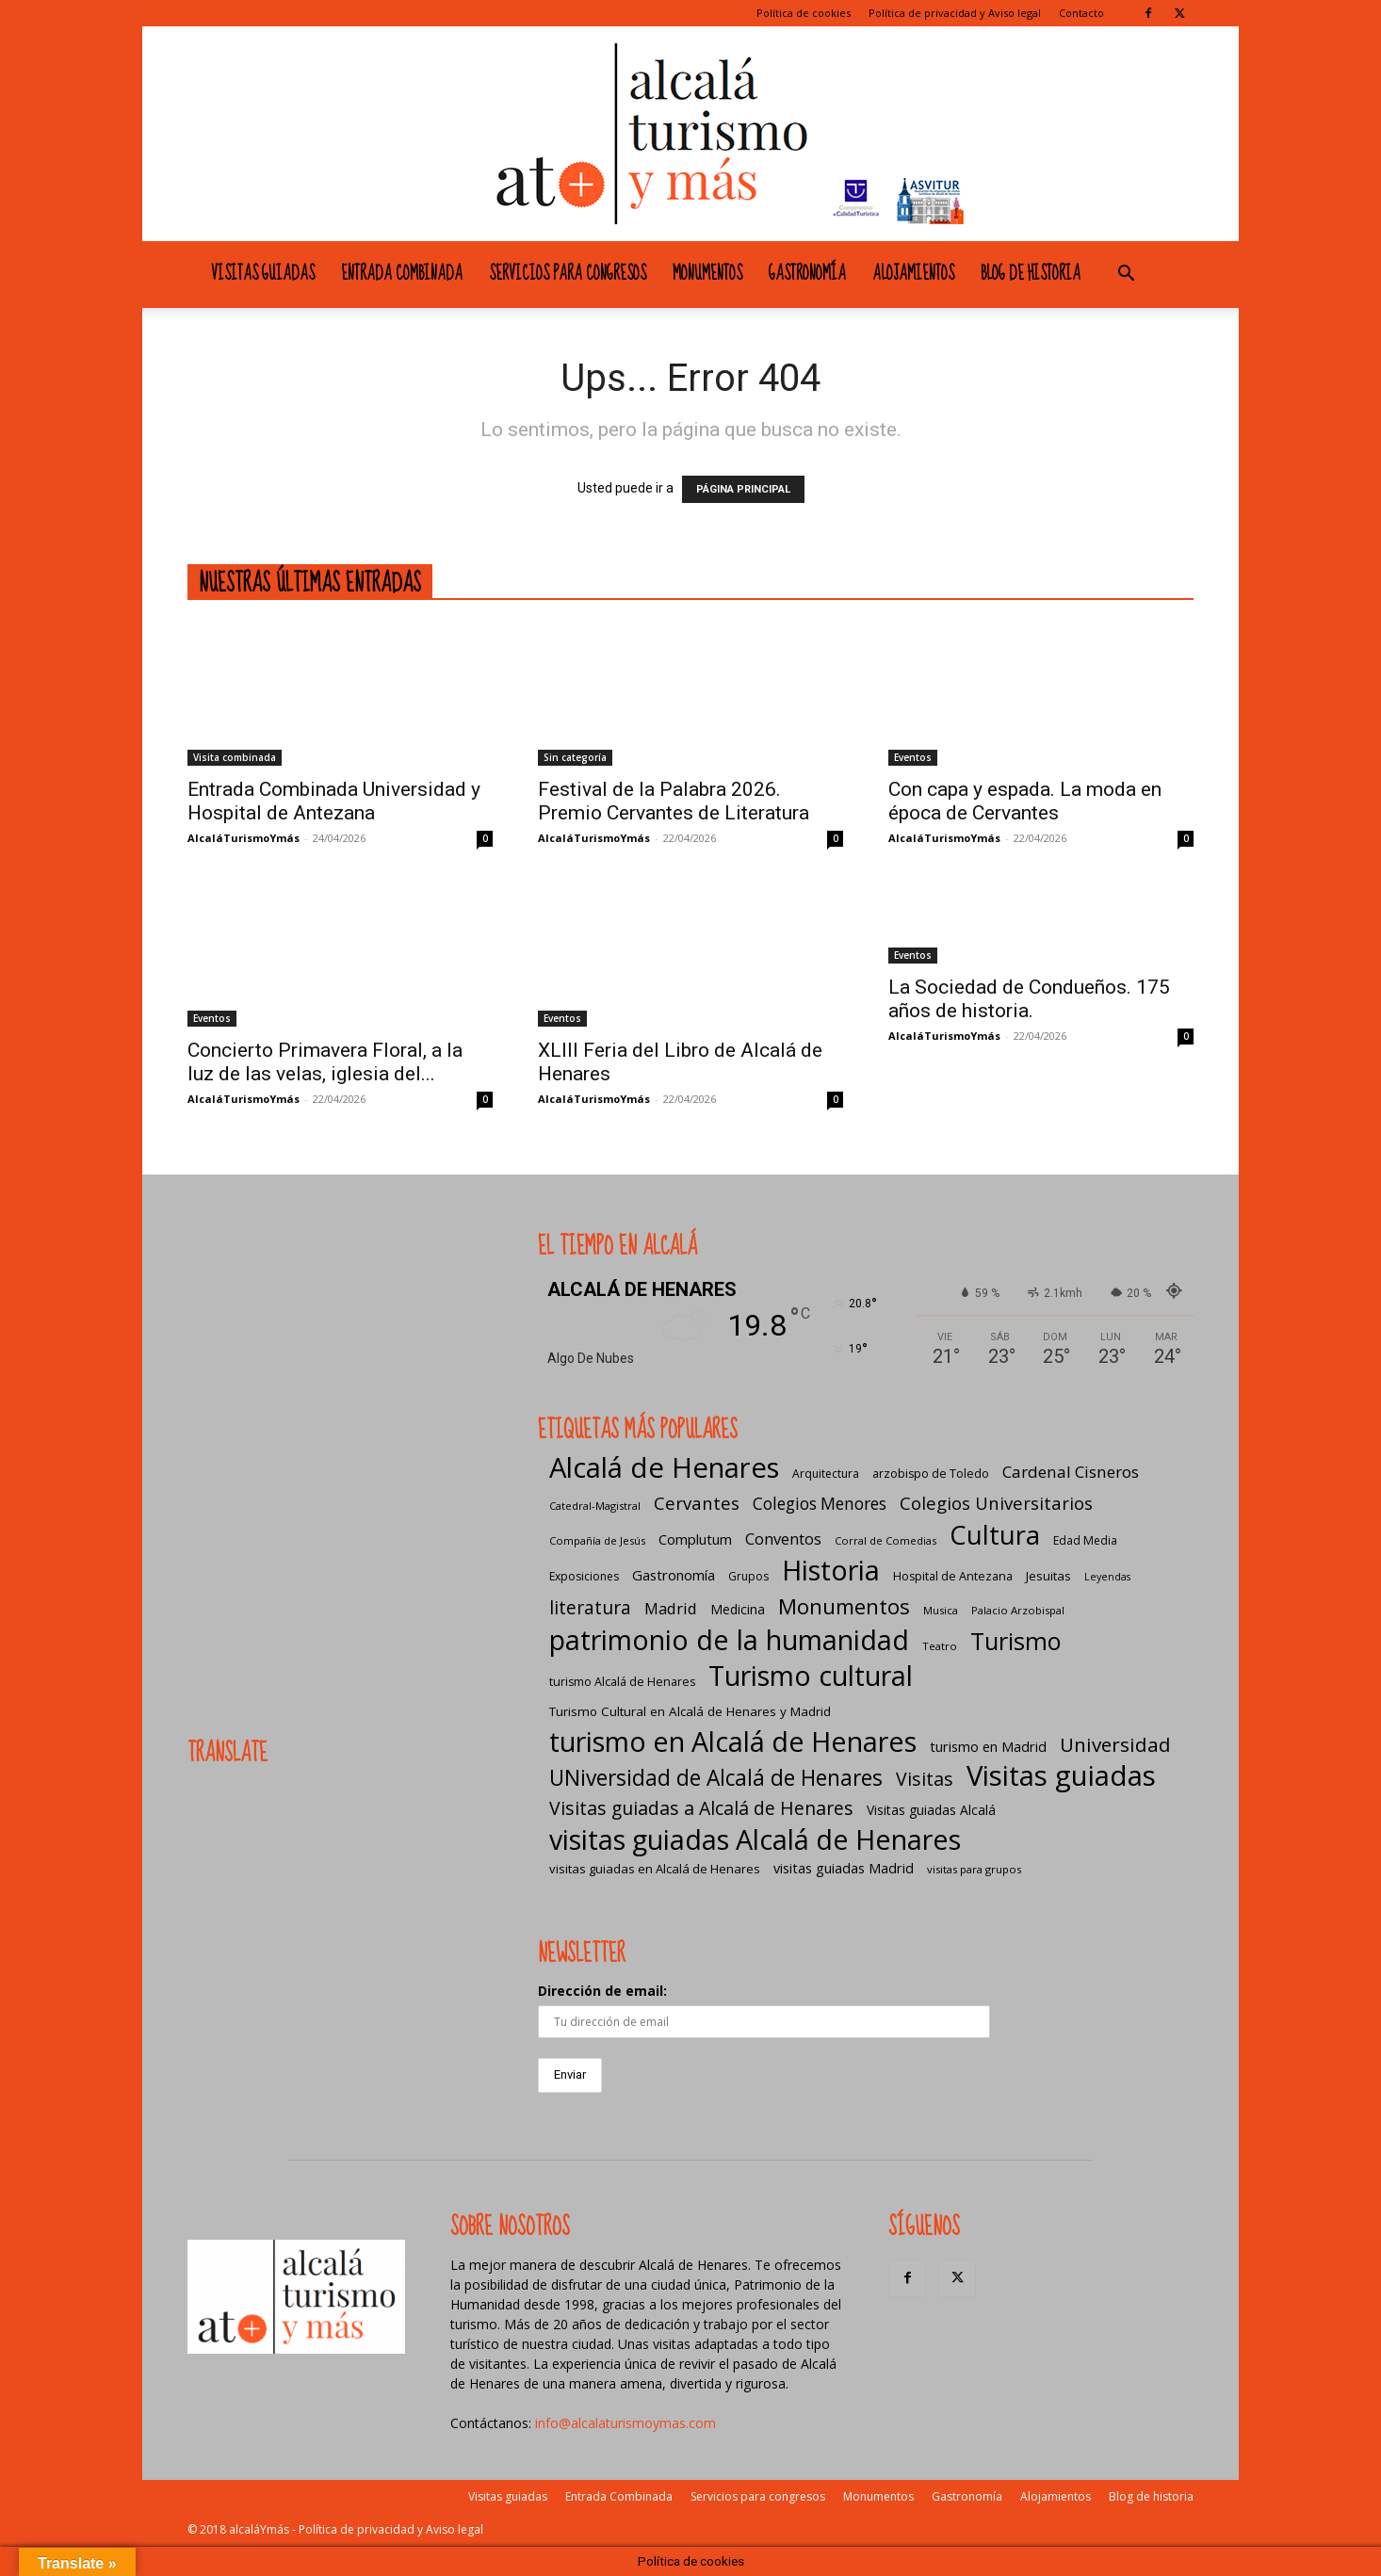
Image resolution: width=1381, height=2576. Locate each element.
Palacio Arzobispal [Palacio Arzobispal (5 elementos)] (1017, 1610)
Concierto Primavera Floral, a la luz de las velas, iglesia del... (325, 1062)
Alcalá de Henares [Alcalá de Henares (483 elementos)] (664, 1468)
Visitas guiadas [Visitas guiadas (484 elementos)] (1061, 1776)
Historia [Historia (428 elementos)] (831, 1570)
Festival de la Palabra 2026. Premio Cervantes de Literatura (673, 801)
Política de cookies (803, 13)
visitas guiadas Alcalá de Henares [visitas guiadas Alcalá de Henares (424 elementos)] (755, 1839)
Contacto (1081, 13)
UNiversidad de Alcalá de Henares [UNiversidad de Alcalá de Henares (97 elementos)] (716, 1778)
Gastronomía (807, 274)
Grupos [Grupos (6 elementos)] (748, 1576)
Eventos (913, 757)
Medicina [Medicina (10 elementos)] (737, 1609)
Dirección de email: (602, 1991)
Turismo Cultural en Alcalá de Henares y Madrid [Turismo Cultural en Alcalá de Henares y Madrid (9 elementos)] (690, 1711)
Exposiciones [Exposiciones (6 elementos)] (584, 1576)
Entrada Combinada (402, 274)
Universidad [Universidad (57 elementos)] (1115, 1745)
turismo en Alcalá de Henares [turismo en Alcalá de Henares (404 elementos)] (733, 1741)
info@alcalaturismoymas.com (625, 2423)
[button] (1125, 275)
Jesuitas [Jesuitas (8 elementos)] (1048, 1575)
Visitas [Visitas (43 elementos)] (924, 1779)
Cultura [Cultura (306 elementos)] (995, 1535)
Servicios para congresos (567, 274)
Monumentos (707, 274)
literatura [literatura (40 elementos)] (590, 1607)
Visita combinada (234, 757)
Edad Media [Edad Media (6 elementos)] (1085, 1540)
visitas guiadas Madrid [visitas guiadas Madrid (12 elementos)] (843, 1867)
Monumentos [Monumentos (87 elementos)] (844, 1606)
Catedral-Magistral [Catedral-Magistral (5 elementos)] (595, 1506)
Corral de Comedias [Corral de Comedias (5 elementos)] (885, 1540)
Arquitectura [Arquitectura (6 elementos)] (825, 1474)
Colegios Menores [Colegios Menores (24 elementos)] (819, 1504)
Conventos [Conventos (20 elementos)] (783, 1538)
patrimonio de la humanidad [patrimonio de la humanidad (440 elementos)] (729, 1639)
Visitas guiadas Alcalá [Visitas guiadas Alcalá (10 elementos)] (931, 1810)
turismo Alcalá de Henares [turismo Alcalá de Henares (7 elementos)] (622, 1682)
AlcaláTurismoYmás (243, 838)
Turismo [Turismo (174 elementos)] (1015, 1641)
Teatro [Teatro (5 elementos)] (939, 1646)
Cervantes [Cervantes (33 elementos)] (696, 1503)
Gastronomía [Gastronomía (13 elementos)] (673, 1574)
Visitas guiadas (263, 274)
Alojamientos (913, 274)
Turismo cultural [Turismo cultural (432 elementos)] (810, 1675)
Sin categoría (575, 757)
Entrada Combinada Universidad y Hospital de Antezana (333, 801)
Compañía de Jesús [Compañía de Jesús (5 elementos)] (597, 1540)
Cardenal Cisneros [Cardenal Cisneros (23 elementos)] (1070, 1472)
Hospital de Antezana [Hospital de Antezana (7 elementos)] (953, 1576)
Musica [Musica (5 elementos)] (940, 1610)
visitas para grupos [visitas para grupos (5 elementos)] (974, 1869)
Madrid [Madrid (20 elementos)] (670, 1608)
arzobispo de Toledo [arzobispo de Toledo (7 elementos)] (930, 1474)
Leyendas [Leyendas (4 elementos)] (1107, 1576)
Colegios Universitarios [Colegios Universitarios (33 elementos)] (996, 1503)
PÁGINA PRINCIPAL (743, 489)
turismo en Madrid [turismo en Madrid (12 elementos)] (988, 1746)
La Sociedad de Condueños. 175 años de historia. (1029, 999)
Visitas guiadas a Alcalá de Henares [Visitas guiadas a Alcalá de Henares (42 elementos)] (701, 1808)
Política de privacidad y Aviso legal (955, 13)
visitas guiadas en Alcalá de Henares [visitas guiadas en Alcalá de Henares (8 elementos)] (654, 1868)
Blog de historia (1030, 274)
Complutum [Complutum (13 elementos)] (695, 1539)
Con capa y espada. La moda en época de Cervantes (1025, 801)
